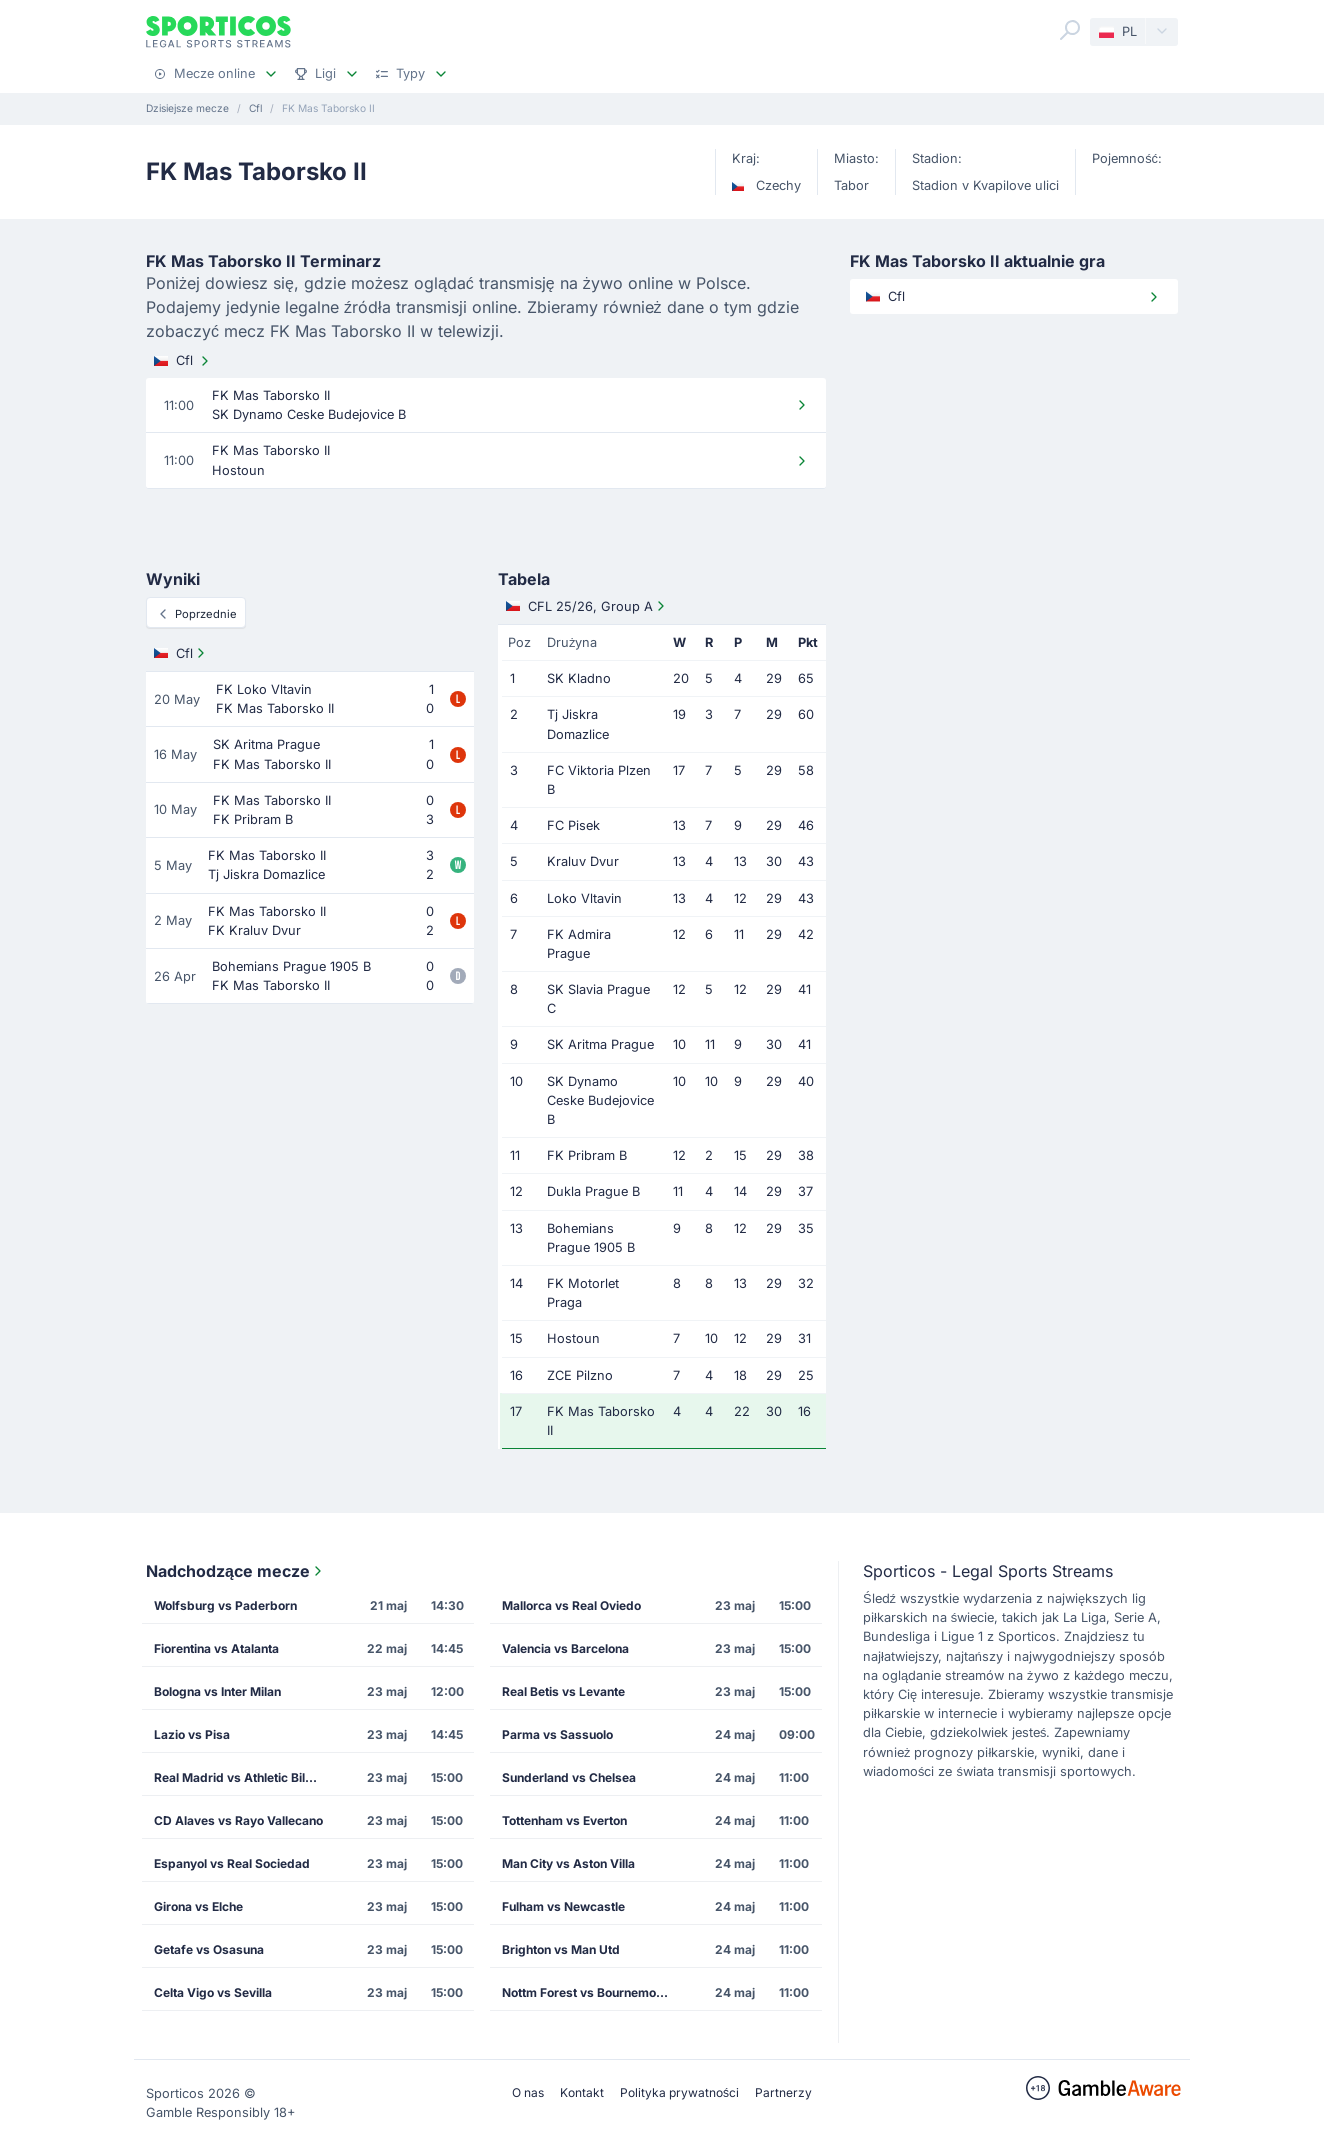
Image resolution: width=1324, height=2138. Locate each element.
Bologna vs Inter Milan (217, 1691)
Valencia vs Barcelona (565, 1648)
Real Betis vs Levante (563, 1691)
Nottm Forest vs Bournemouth (588, 1992)
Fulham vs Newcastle (563, 1906)
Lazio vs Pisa (192, 1734)
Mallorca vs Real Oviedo (571, 1605)
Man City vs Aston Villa (568, 1863)
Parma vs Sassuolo (557, 1734)
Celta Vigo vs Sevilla (213, 1992)
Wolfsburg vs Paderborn (225, 1605)
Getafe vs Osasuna (209, 1949)
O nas (528, 2092)
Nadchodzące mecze (236, 1571)
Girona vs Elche (198, 1906)
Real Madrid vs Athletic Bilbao (240, 1777)
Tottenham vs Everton (564, 1820)
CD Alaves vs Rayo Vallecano (238, 1820)
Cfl (183, 361)
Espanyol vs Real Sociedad (232, 1863)
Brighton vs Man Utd (561, 1949)
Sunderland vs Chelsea (569, 1777)
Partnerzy (783, 2092)
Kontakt (582, 2092)
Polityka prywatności (679, 2092)
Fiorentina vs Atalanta (216, 1648)
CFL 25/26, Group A (587, 606)
